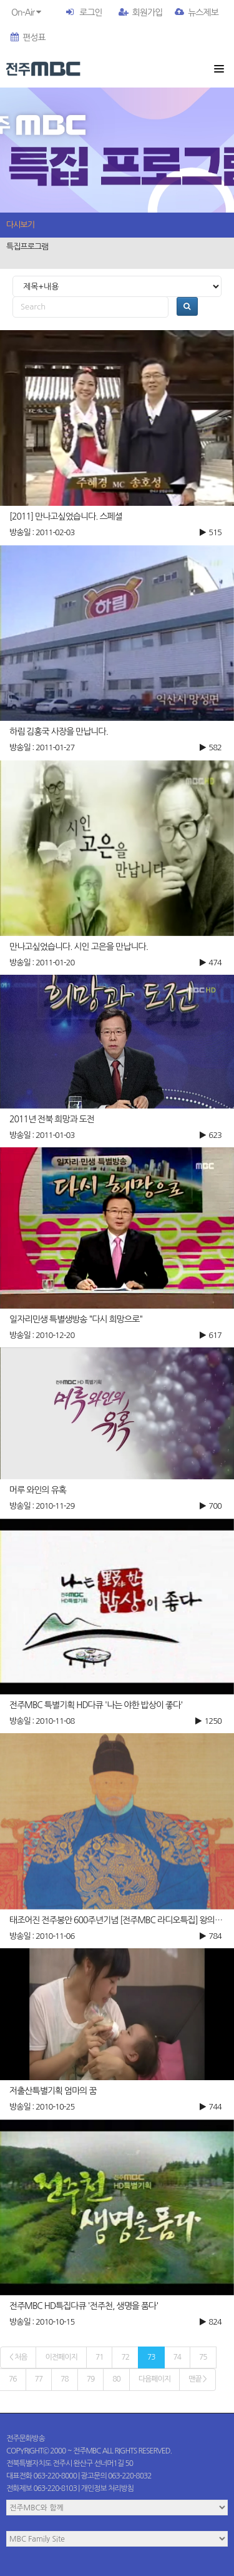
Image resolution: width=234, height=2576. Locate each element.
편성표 (28, 37)
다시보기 (20, 225)
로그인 (90, 12)
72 (125, 2357)
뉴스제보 (196, 12)
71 (99, 2357)
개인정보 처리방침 (107, 2488)
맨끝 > (197, 2379)
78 (65, 2379)
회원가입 (141, 12)
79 (91, 2379)
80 (116, 2379)
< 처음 (18, 2357)
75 (203, 2357)
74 (177, 2357)
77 (39, 2379)
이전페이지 (61, 2357)
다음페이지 (154, 2379)
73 (151, 2357)
